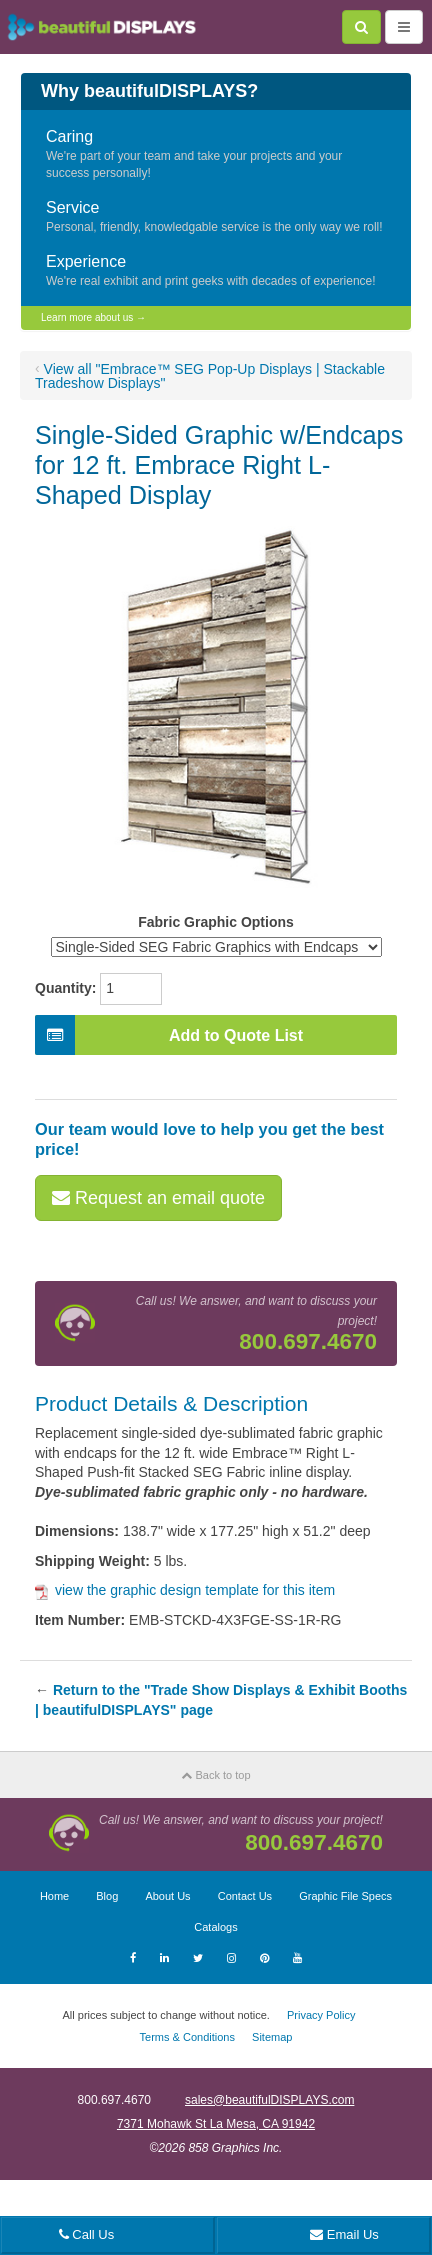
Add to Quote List (169, 1035)
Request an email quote (158, 1198)
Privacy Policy (321, 2015)
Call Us (87, 2234)
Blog (107, 1896)
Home (54, 1896)
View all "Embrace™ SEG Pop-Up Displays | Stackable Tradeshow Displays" (210, 376)
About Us (167, 1896)
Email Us (344, 2234)
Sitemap (272, 2037)
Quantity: (65, 988)
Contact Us (245, 1896)
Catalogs (215, 1927)
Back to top (215, 1775)
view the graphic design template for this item (185, 1590)
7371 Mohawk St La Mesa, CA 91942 (216, 2124)
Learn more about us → (93, 317)
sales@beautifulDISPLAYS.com (269, 2100)
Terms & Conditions (187, 2037)
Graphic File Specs (345, 1896)
